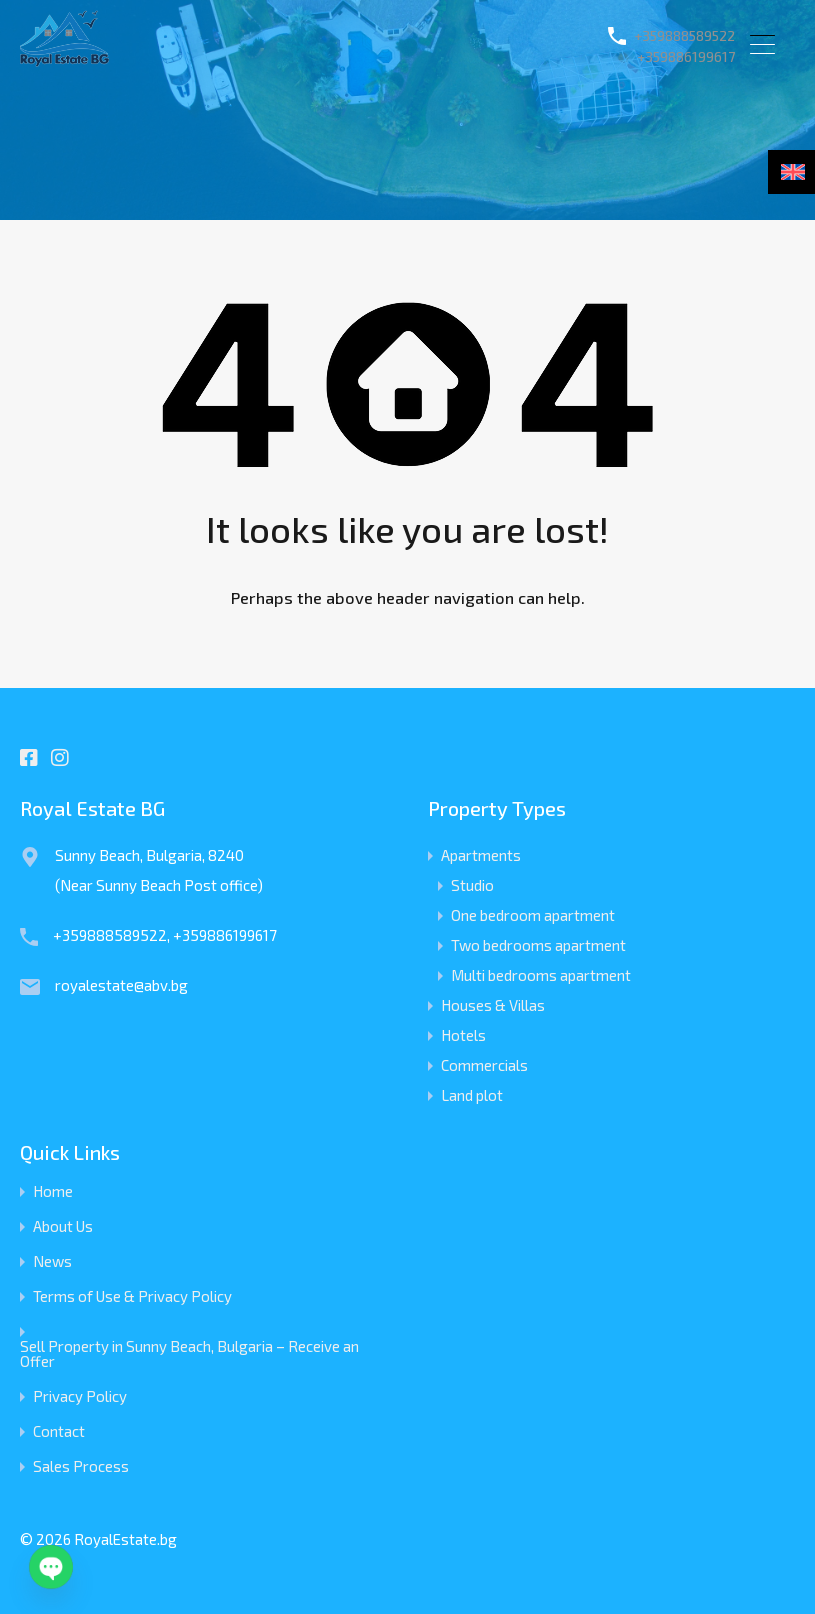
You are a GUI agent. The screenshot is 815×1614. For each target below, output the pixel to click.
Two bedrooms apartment (538, 945)
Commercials (484, 1065)
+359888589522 (669, 36)
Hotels (463, 1035)
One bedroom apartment (533, 915)
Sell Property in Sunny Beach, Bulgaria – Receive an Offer (189, 1354)
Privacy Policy (80, 1396)
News (52, 1261)
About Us (63, 1226)
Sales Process (81, 1466)
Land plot (472, 1095)
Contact (59, 1431)
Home (53, 1191)
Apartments (481, 855)
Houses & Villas (493, 1005)
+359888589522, (113, 935)
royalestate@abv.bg (121, 985)
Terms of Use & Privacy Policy (132, 1296)
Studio (472, 885)
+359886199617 (672, 58)
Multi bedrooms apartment (541, 975)
